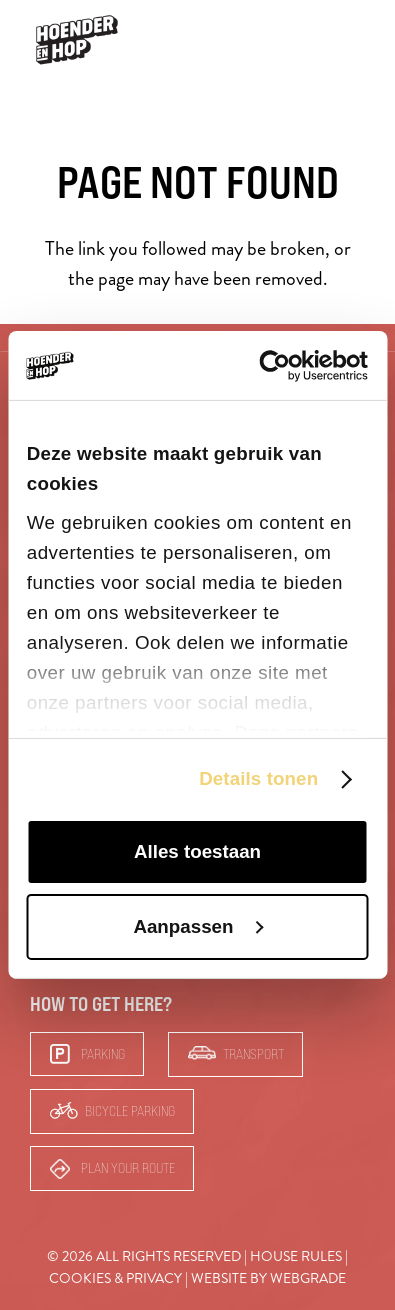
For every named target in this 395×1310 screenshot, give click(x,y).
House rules (296, 1256)
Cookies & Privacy (115, 1278)
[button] (353, 40)
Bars (292, 39)
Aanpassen (198, 926)
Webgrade (308, 1278)
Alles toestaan (197, 851)
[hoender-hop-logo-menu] (77, 40)
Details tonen (258, 778)
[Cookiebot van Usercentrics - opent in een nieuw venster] (281, 366)
